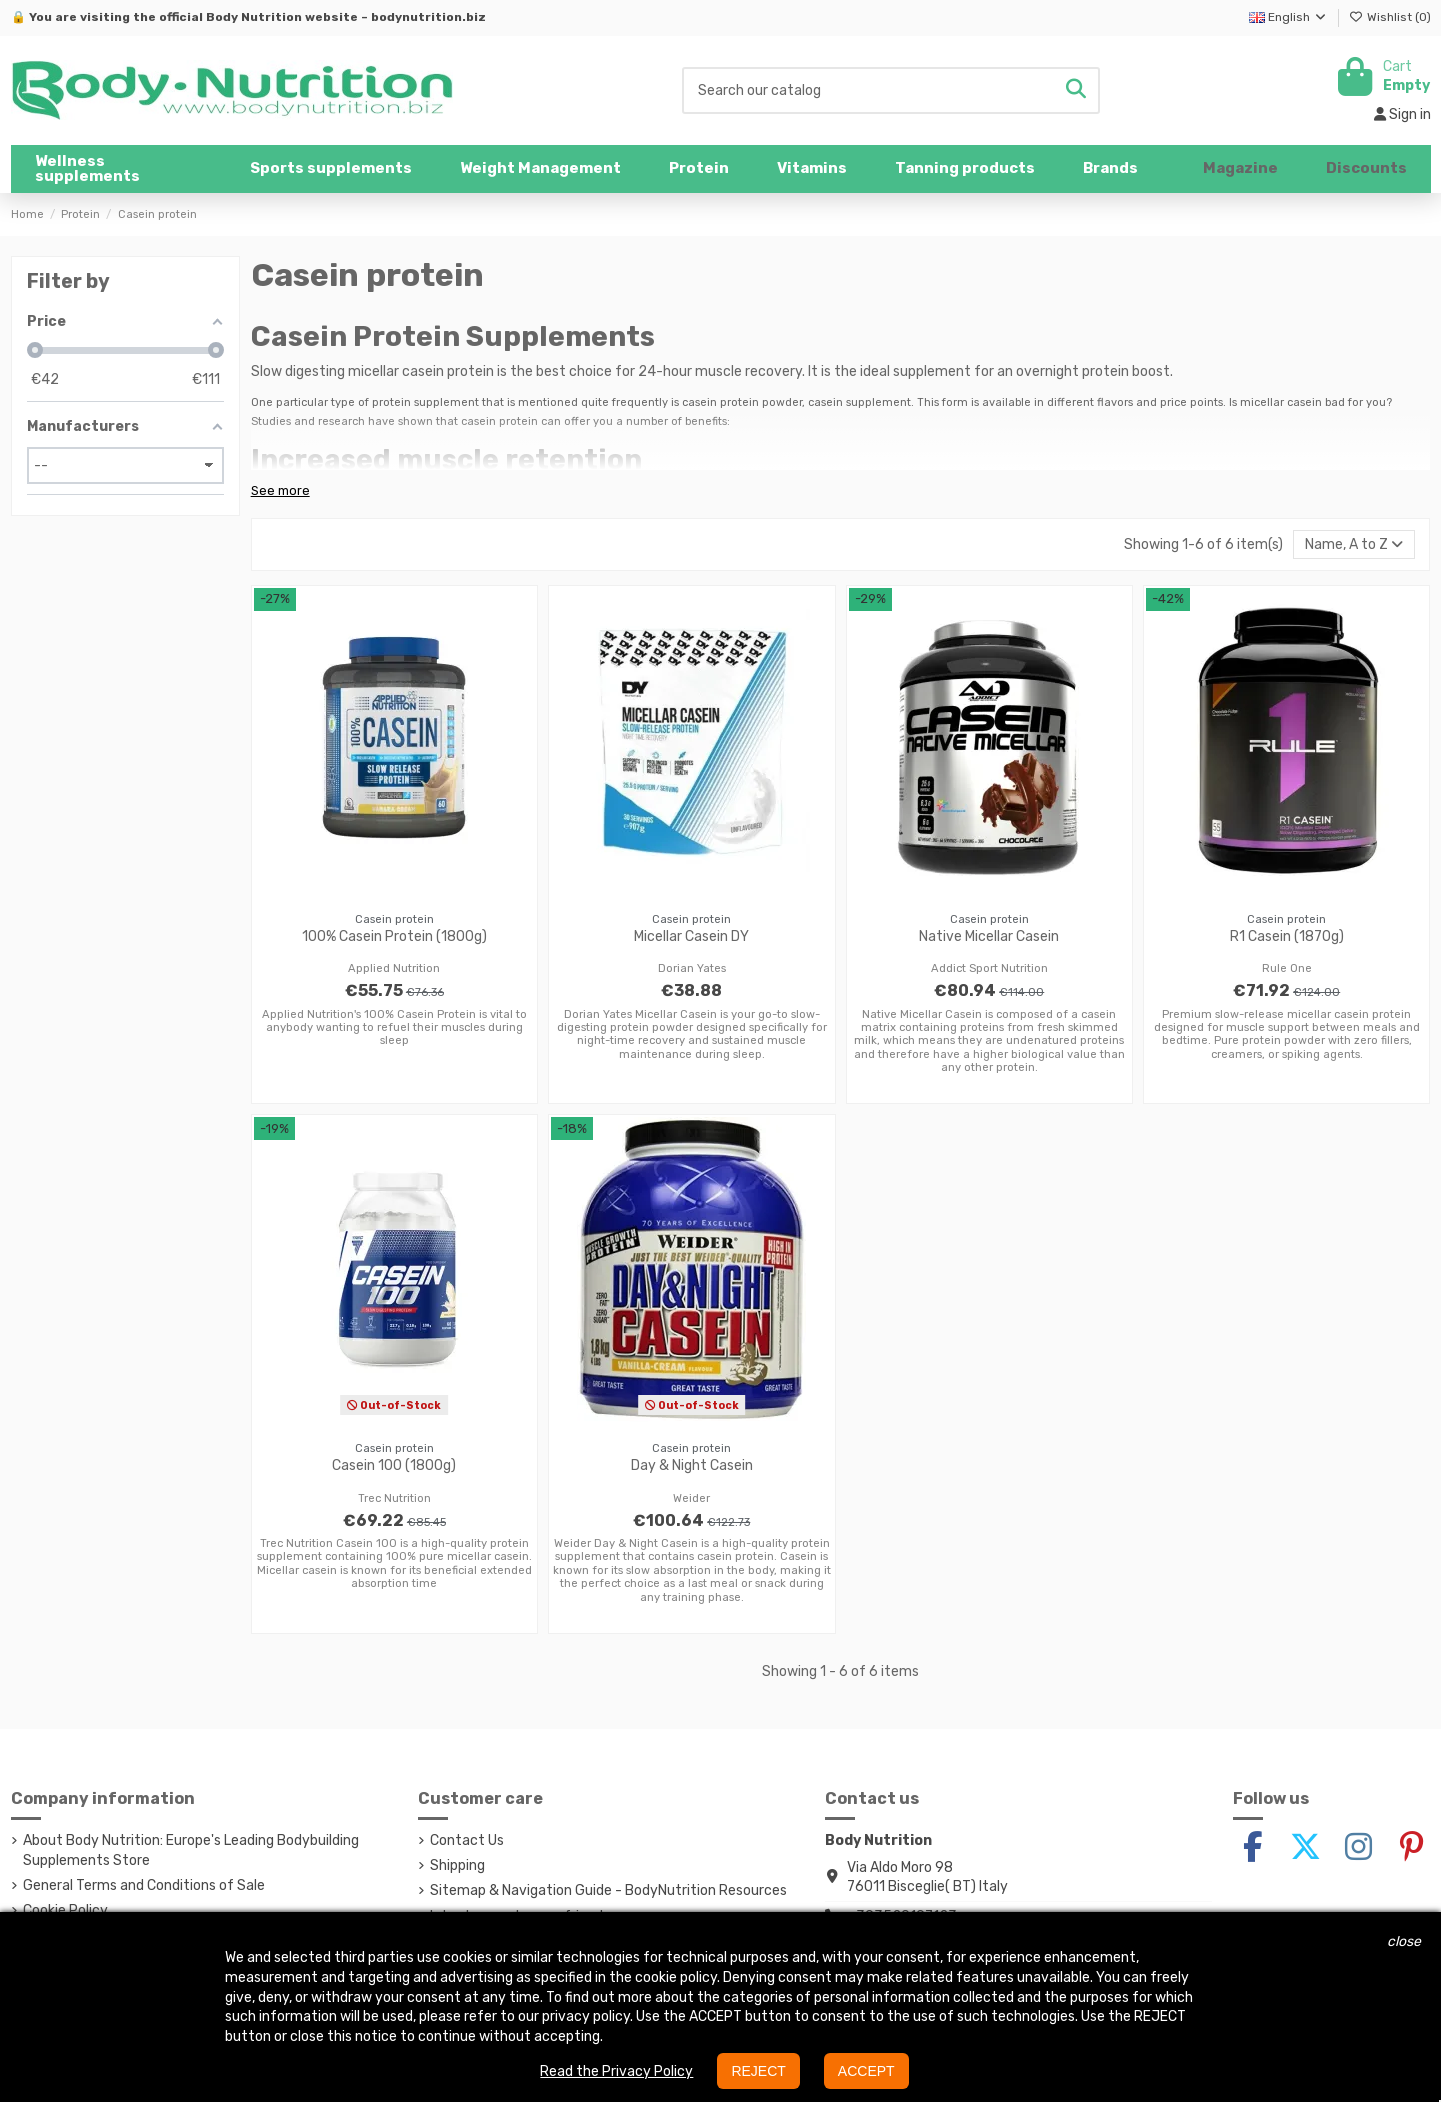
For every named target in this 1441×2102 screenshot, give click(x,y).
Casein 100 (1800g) (394, 1465)
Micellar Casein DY (691, 936)
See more (280, 490)
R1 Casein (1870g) (1287, 936)
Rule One (1287, 968)
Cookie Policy (65, 1910)
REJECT (758, 2071)
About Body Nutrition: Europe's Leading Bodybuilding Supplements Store (191, 1850)
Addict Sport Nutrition (989, 968)
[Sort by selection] (1354, 544)
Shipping (457, 1865)
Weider (691, 1498)
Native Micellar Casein (989, 936)
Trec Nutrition (394, 1498)
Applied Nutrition (394, 968)
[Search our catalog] (1076, 90)
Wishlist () (1390, 17)
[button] (331, 169)
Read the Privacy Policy (616, 2071)
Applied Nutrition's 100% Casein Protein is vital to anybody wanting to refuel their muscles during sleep (394, 1028)
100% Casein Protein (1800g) (394, 936)
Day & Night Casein (692, 1465)
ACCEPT (866, 2071)
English (1288, 17)
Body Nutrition (254, 17)
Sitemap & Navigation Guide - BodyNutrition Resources (608, 1890)
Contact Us (467, 1840)
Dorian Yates (692, 968)
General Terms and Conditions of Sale (144, 1885)
